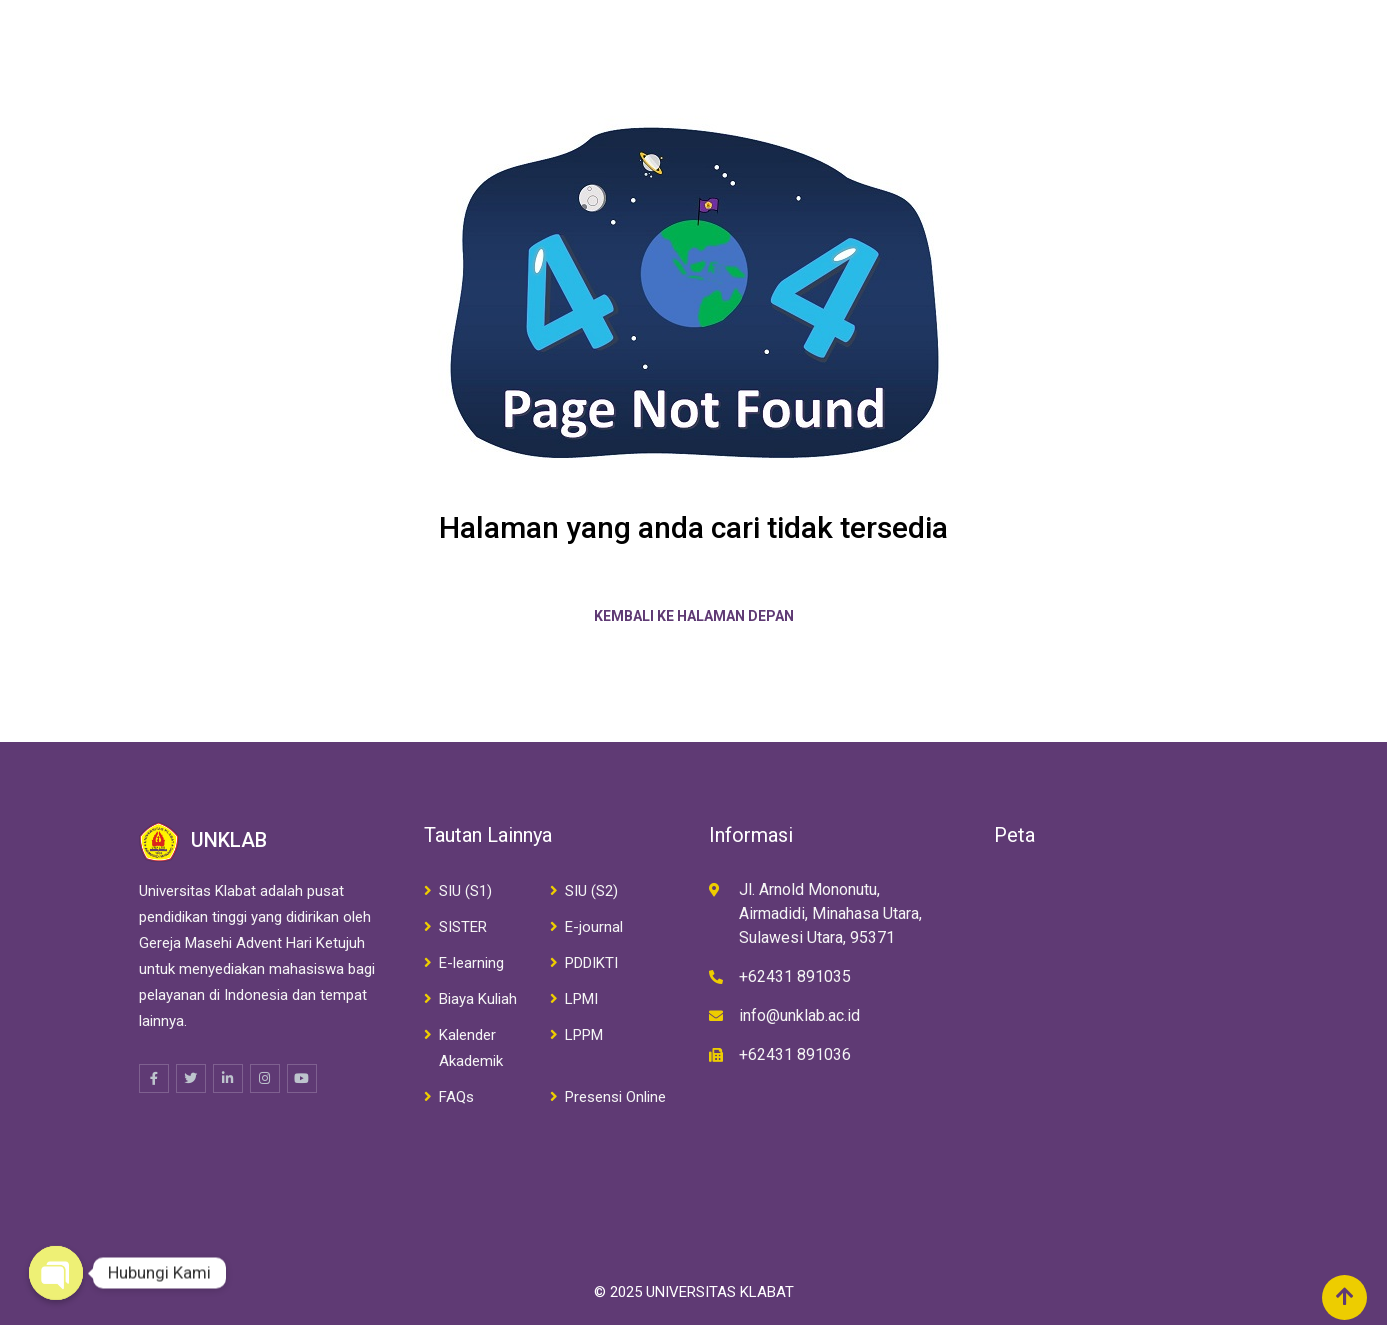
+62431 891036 (795, 1054)
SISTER (463, 927)
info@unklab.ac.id (799, 1015)
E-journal (594, 927)
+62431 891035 (795, 976)
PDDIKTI (591, 963)
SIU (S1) (465, 891)
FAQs (456, 1097)
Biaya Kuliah (478, 999)
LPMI (581, 999)
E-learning (471, 963)
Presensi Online (615, 1097)
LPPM (584, 1035)
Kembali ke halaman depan (694, 616)
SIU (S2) (591, 891)
